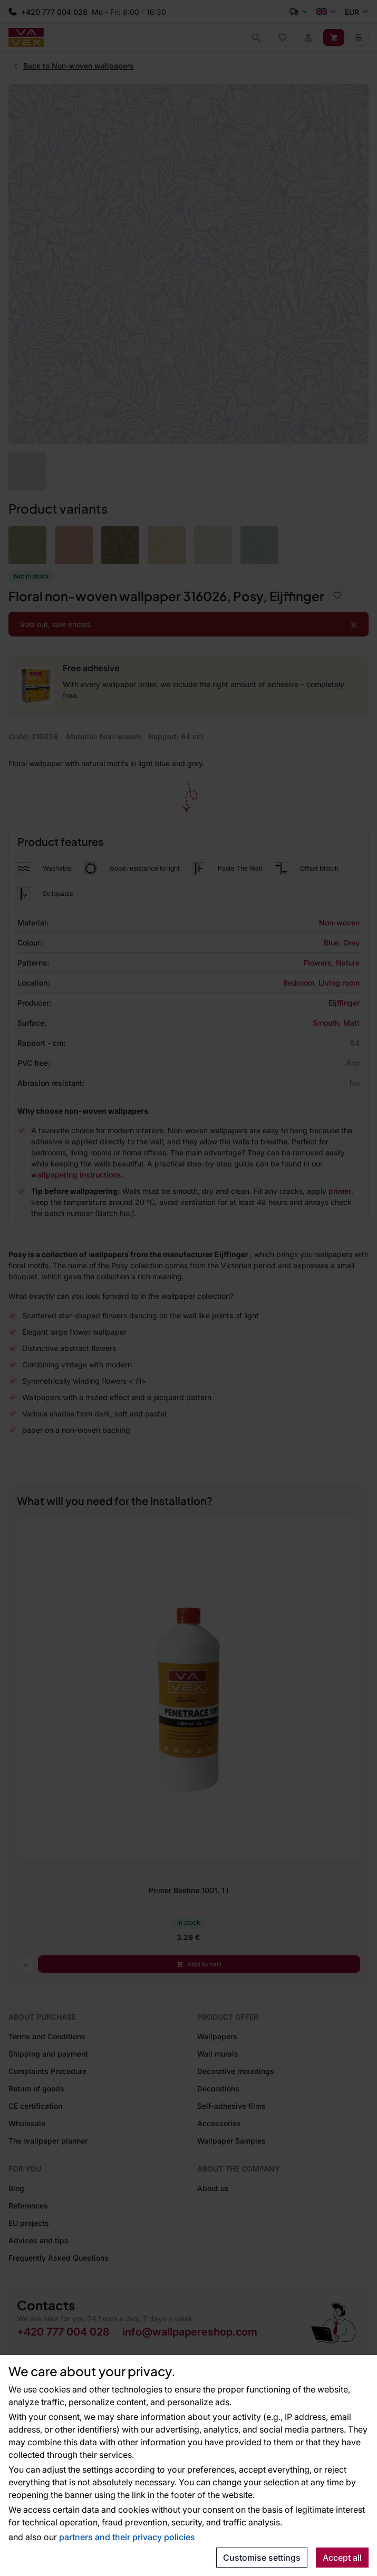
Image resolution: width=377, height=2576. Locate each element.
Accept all (342, 2557)
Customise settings (262, 2557)
